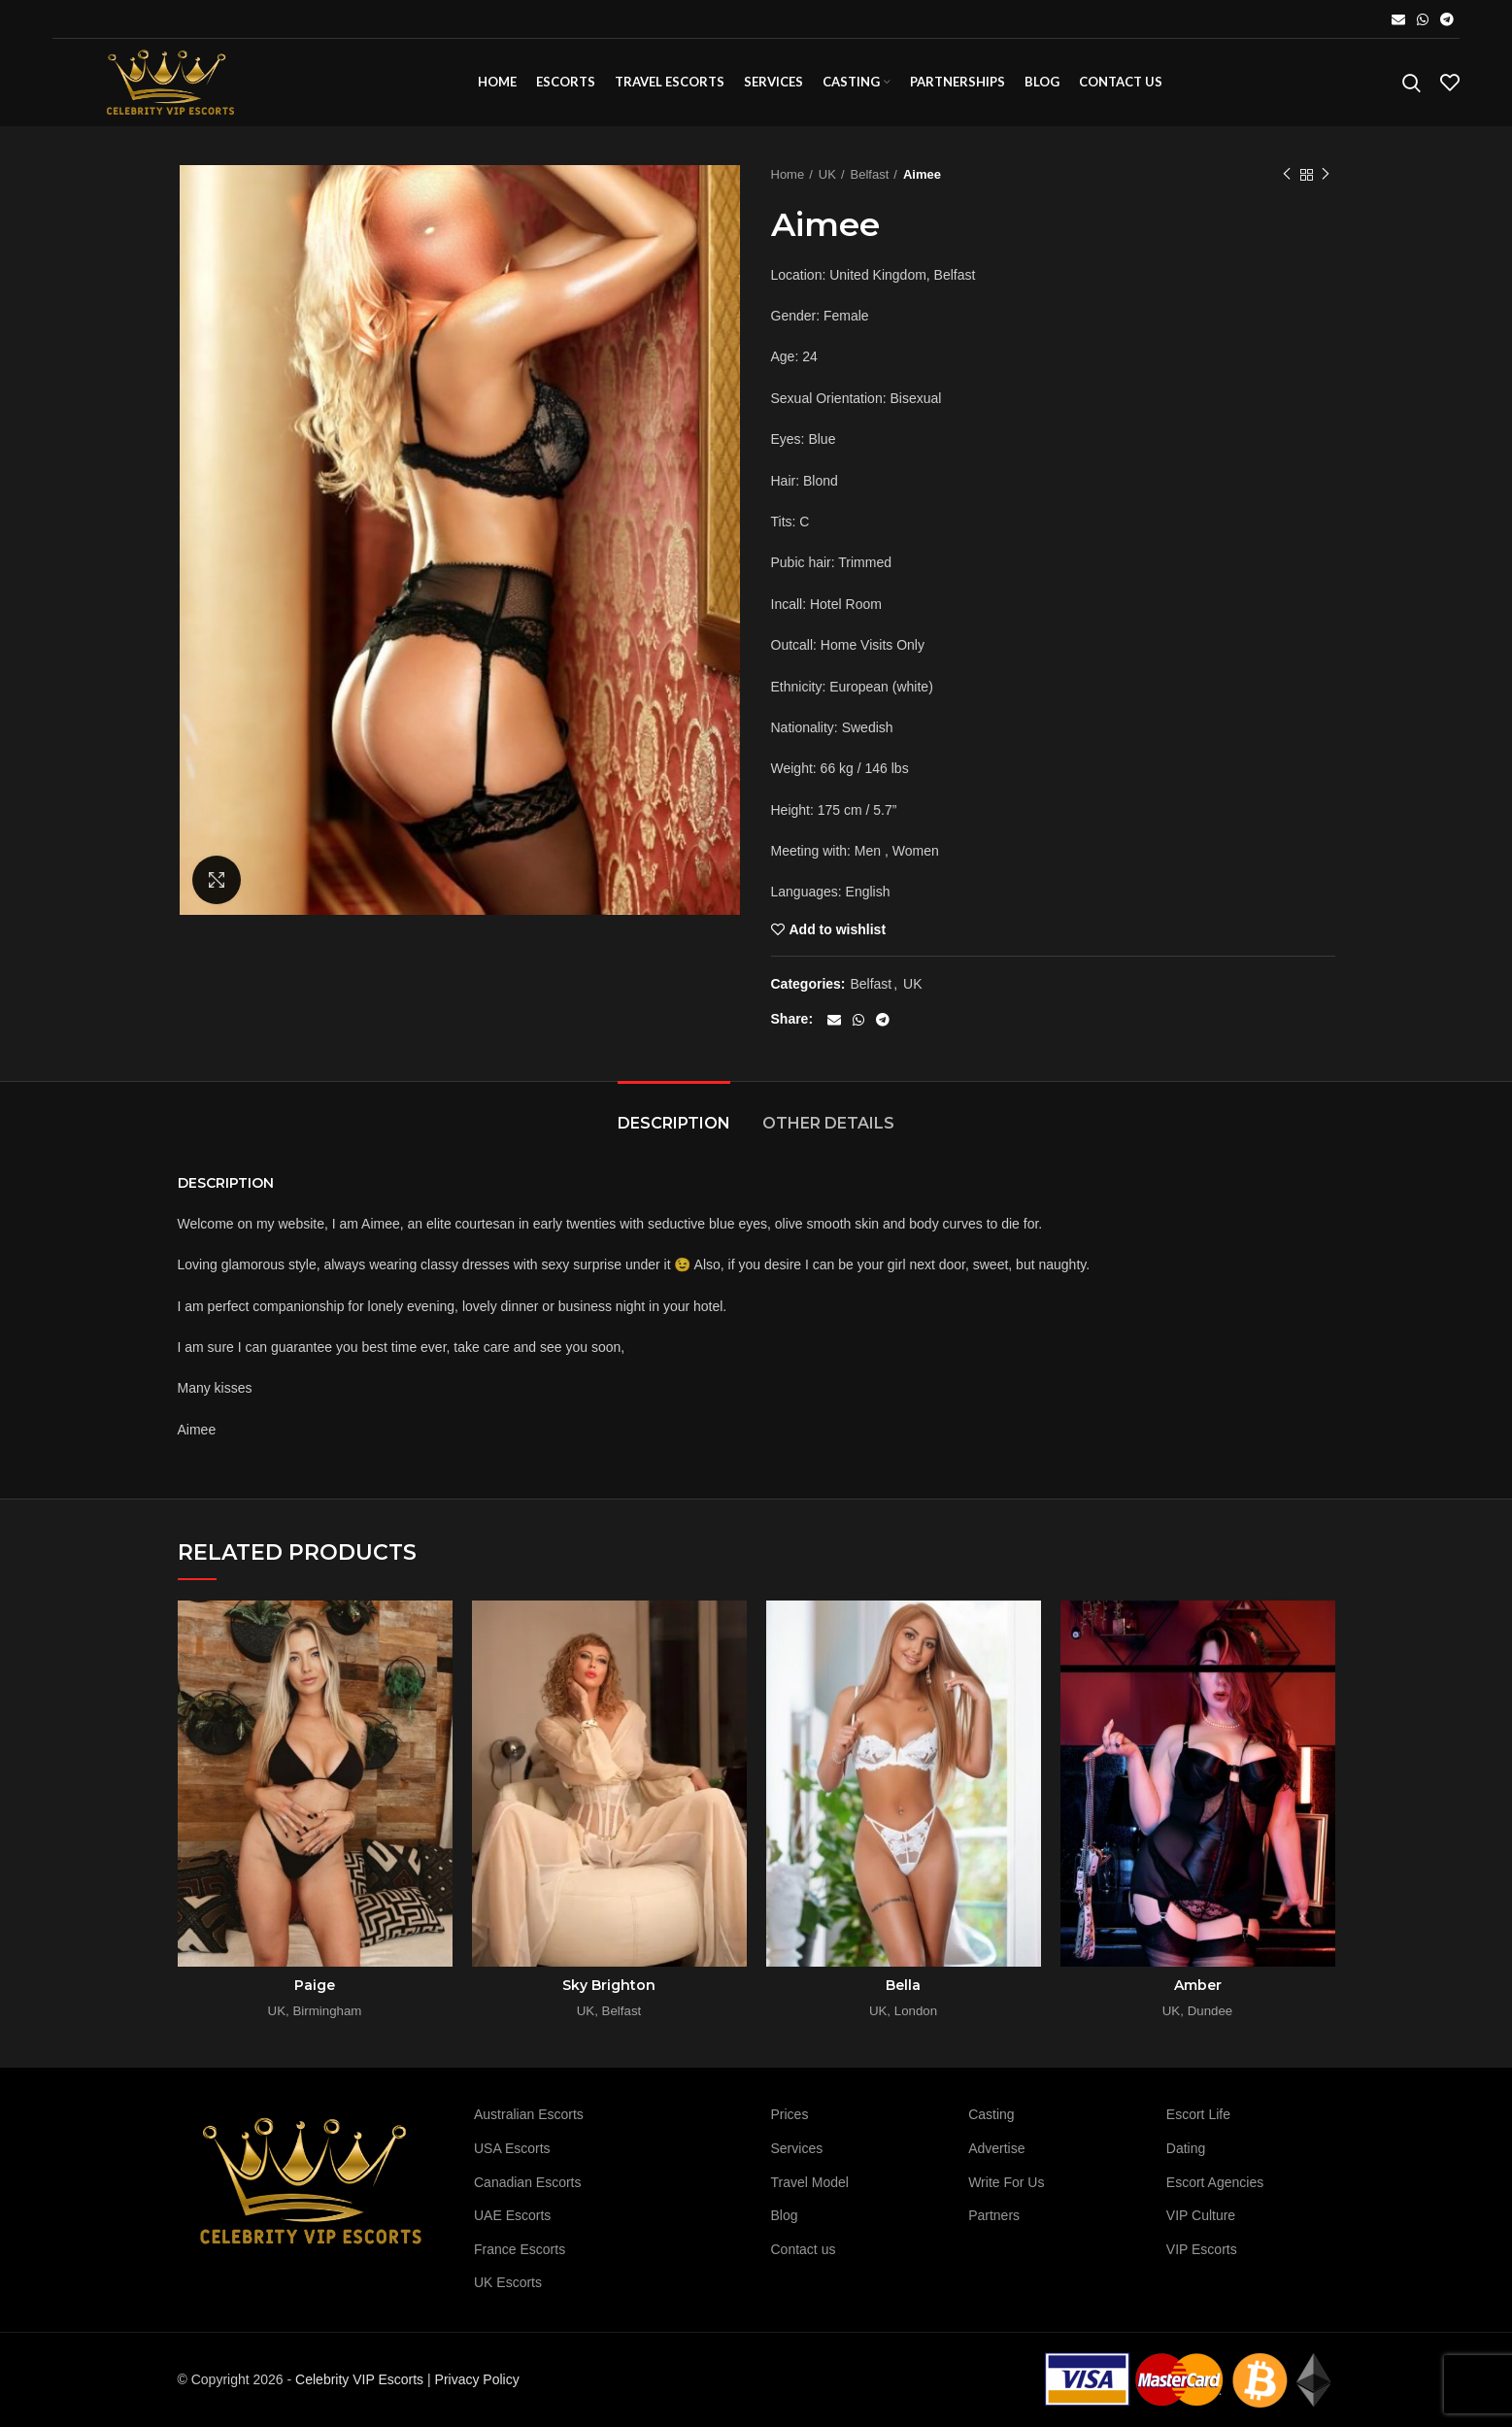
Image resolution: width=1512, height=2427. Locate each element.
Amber (1198, 1985)
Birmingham (326, 2011)
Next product (1325, 175)
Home (788, 174)
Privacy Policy (477, 2379)
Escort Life (1198, 2114)
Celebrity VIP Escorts (359, 2379)
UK (827, 174)
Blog (784, 2215)
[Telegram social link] (1447, 19)
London (915, 2011)
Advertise (996, 2148)
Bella (903, 1985)
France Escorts (519, 2249)
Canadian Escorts (528, 2182)
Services (797, 2148)
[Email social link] (1398, 19)
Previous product (1287, 175)
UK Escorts (508, 2282)
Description (674, 1123)
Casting (991, 2114)
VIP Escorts (1201, 2249)
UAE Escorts (512, 2215)
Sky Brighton (608, 1985)
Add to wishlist (838, 929)
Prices (790, 2114)
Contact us (803, 2249)
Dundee (1210, 2011)
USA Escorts (512, 2148)
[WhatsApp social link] (1422, 19)
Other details (828, 1123)
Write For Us (1006, 2182)
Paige (314, 1985)
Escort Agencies (1214, 2182)
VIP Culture (1200, 2215)
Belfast (870, 174)
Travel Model (810, 2182)
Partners (994, 2215)
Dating (1185, 2148)
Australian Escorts (529, 2114)
